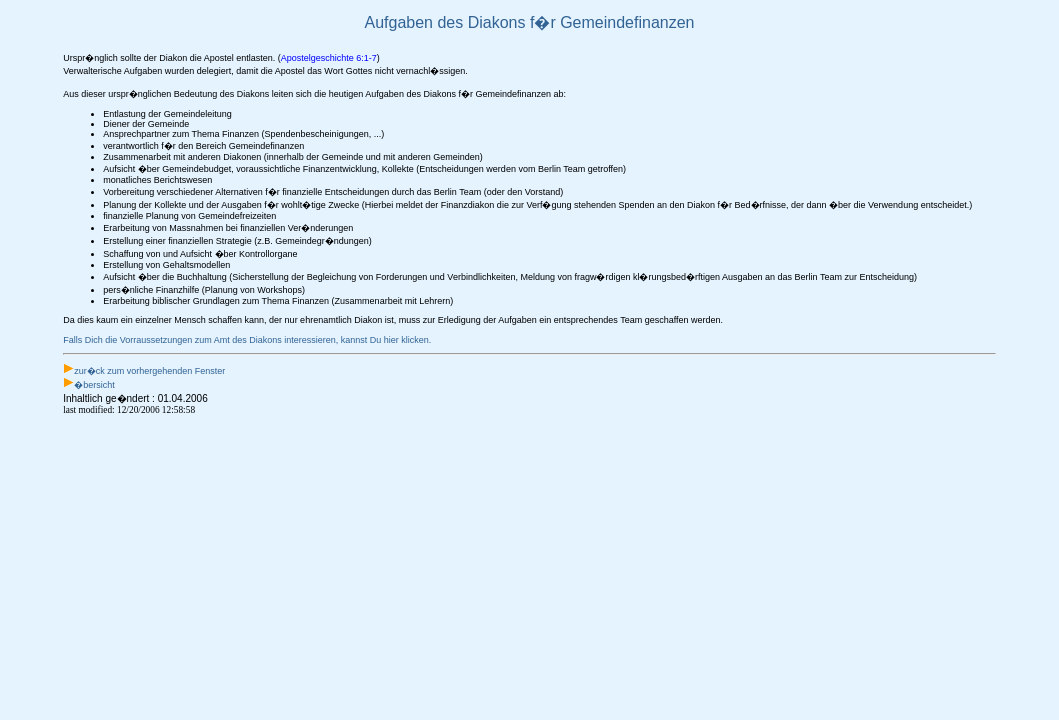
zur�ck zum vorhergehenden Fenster (149, 371)
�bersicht (94, 385)
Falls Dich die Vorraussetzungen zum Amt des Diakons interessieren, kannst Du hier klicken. (247, 340)
